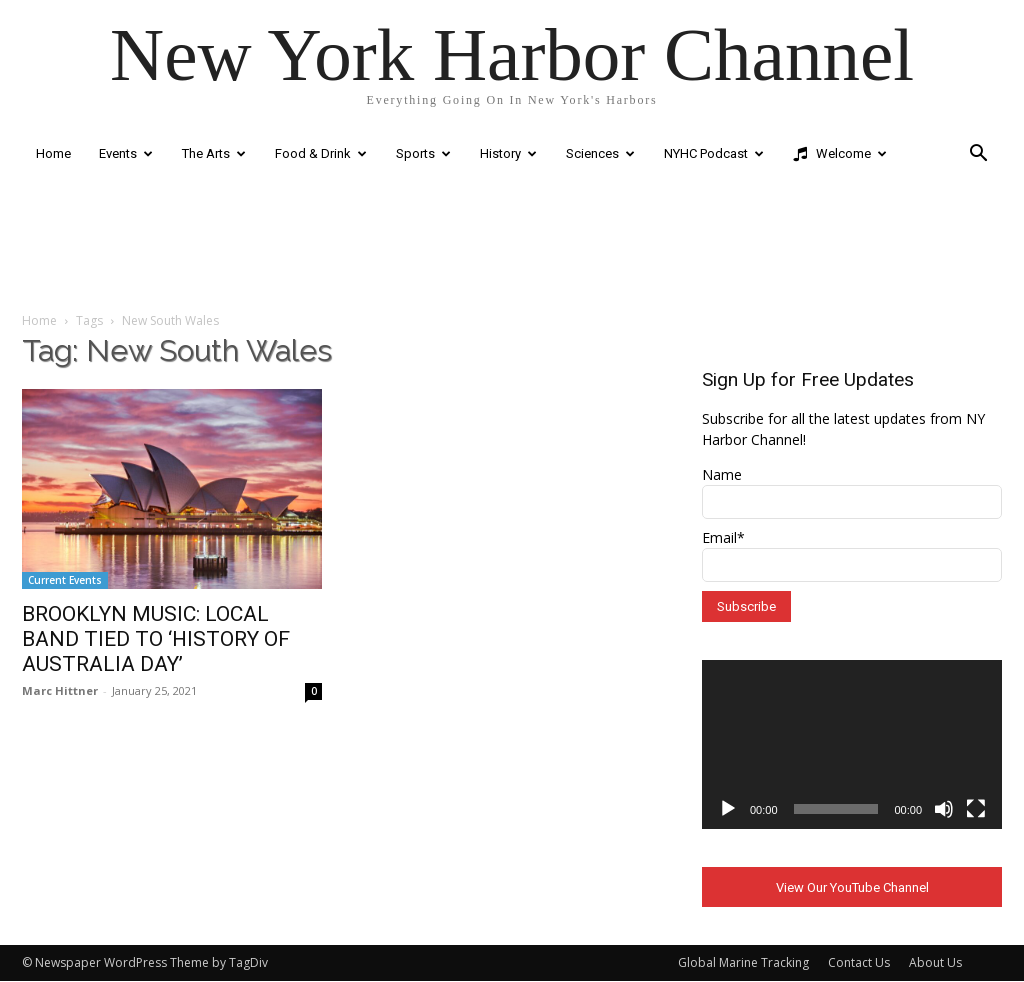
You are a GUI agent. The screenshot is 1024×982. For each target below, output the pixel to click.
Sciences (600, 153)
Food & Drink (321, 153)
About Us (935, 963)
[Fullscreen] (976, 809)
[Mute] (944, 809)
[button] (978, 155)
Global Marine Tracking (743, 963)
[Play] (728, 809)
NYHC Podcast (714, 153)
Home (53, 153)
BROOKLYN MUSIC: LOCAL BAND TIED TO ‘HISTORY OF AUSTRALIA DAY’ (156, 639)
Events (126, 153)
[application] (852, 744)
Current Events (65, 580)
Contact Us (859, 963)
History (508, 153)
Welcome (840, 154)
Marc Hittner (60, 690)
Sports (423, 153)
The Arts (214, 153)
